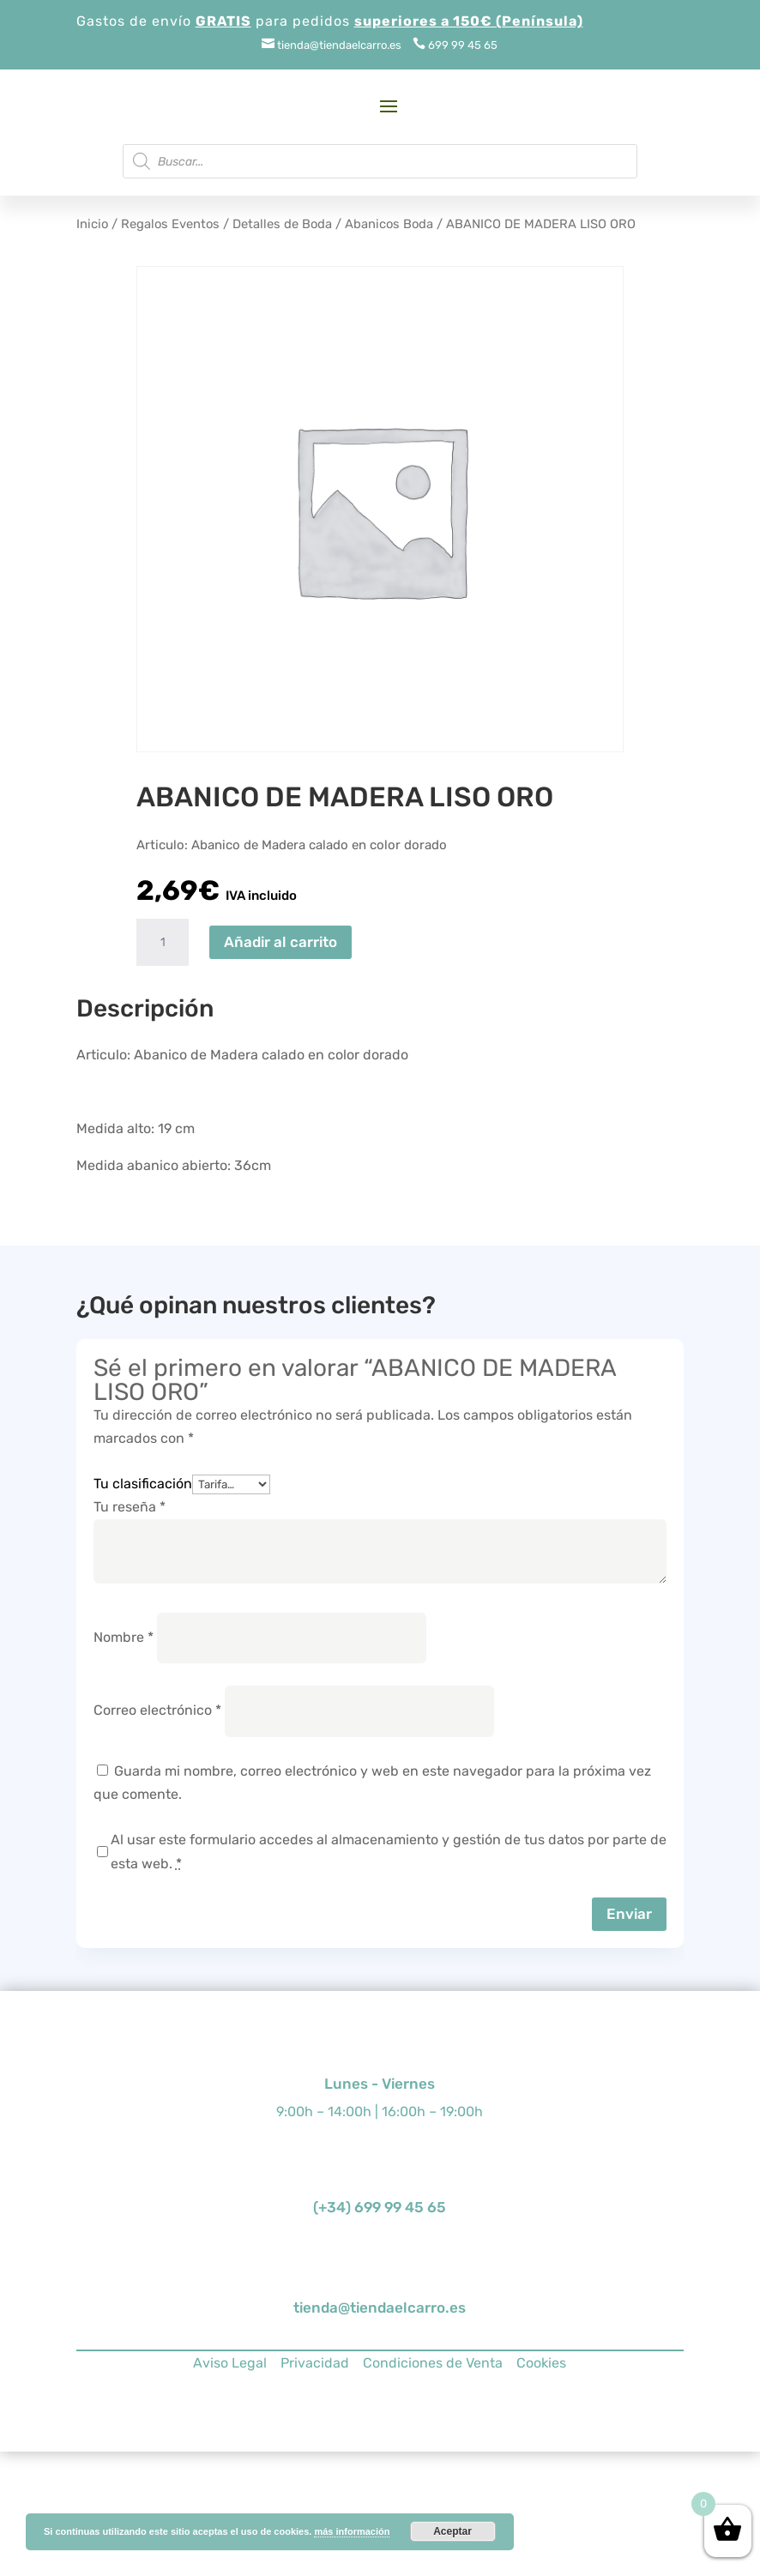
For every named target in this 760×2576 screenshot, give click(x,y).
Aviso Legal (230, 2363)
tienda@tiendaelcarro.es (379, 2307)
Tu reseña (129, 1507)
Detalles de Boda (282, 224)
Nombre (123, 1637)
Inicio (92, 224)
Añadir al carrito (280, 941)
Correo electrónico (157, 1710)
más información (351, 2531)
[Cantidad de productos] (162, 943)
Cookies (541, 2363)
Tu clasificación (142, 1483)
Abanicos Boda (389, 224)
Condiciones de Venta (433, 2363)
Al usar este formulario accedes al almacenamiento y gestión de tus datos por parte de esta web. (389, 1851)
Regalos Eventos (170, 224)
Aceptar (452, 2531)
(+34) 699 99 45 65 (379, 2207)
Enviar (629, 1913)
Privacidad (314, 2363)
